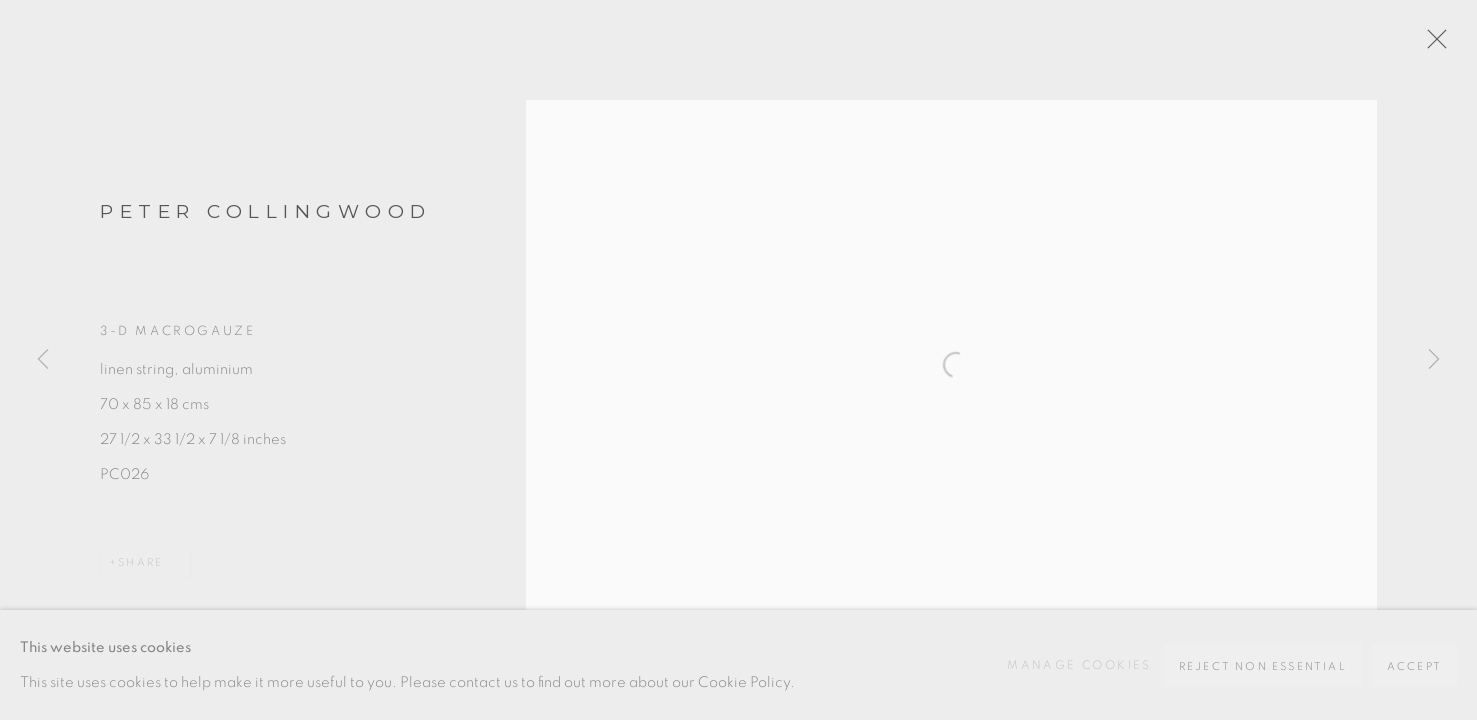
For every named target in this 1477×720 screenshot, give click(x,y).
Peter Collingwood (266, 211)
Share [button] (140, 562)
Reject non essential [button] (1263, 666)
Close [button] (1432, 45)
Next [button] (1434, 360)
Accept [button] (1414, 666)
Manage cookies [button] (1079, 665)
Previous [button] (43, 360)
